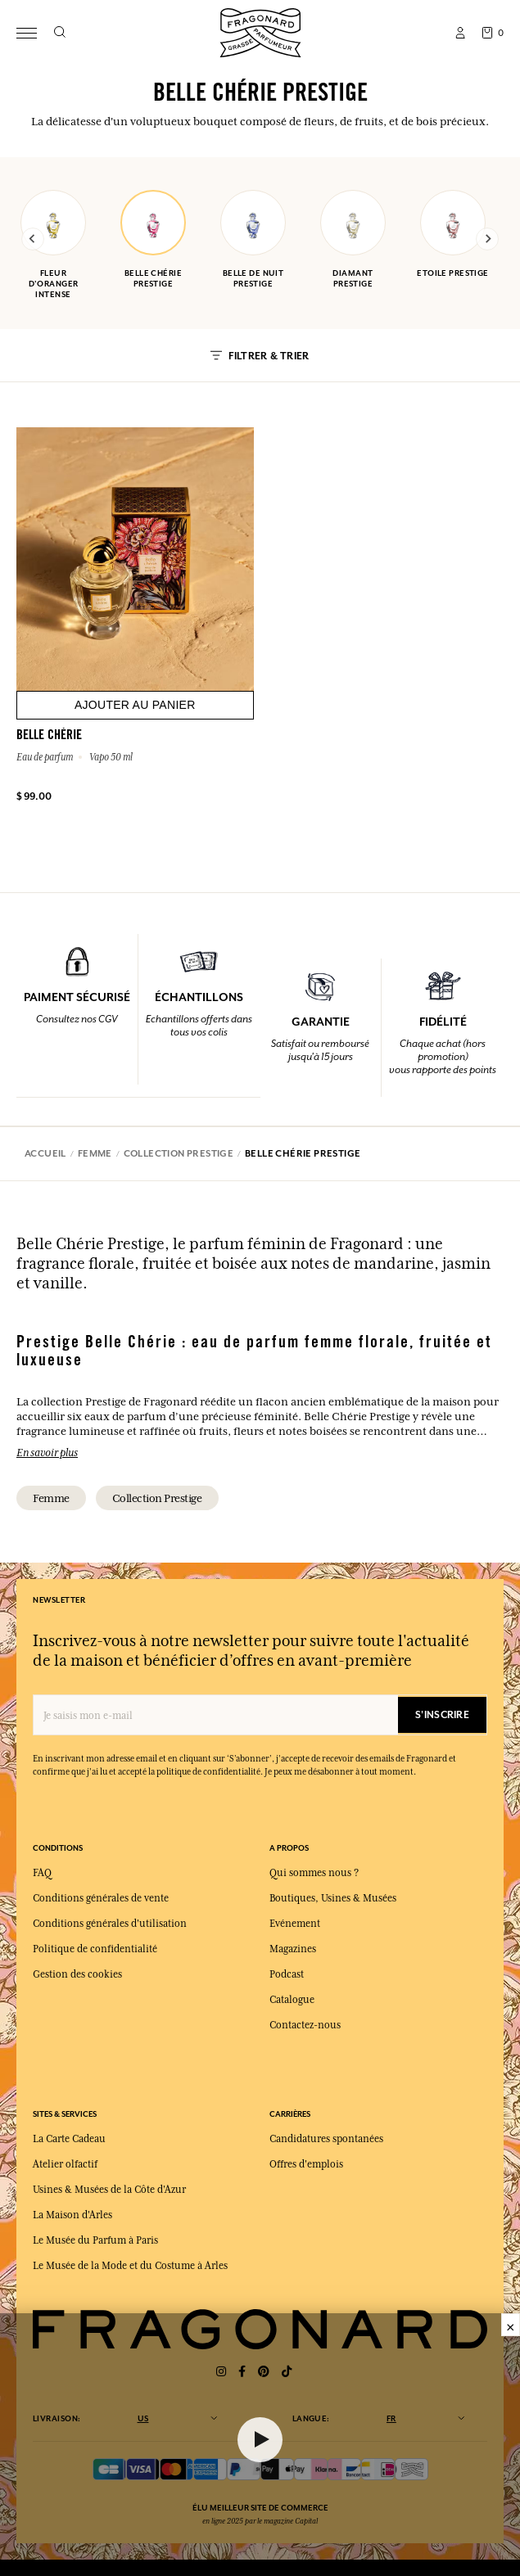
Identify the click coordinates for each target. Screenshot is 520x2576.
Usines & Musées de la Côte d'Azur (109, 2189)
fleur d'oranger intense (53, 245)
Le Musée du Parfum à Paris (95, 2240)
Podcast (286, 1974)
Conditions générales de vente (101, 1898)
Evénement (294, 1923)
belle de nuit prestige (253, 239)
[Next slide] (487, 239)
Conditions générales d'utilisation (110, 1923)
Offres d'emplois (306, 2164)
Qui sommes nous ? (314, 1873)
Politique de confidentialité (95, 1949)
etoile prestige (453, 234)
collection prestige (157, 1498)
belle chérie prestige (153, 239)
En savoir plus (47, 1452)
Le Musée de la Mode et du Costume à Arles (130, 2265)
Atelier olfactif (65, 2164)
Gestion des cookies (77, 1974)
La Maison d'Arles (72, 2215)
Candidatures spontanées (326, 2139)
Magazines (292, 1949)
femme (51, 1498)
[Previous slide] (32, 239)
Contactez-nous (305, 2025)
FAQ (42, 1873)
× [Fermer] (510, 2324)
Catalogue (291, 1999)
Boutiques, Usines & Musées (332, 1898)
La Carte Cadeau (69, 2139)
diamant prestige (353, 239)
